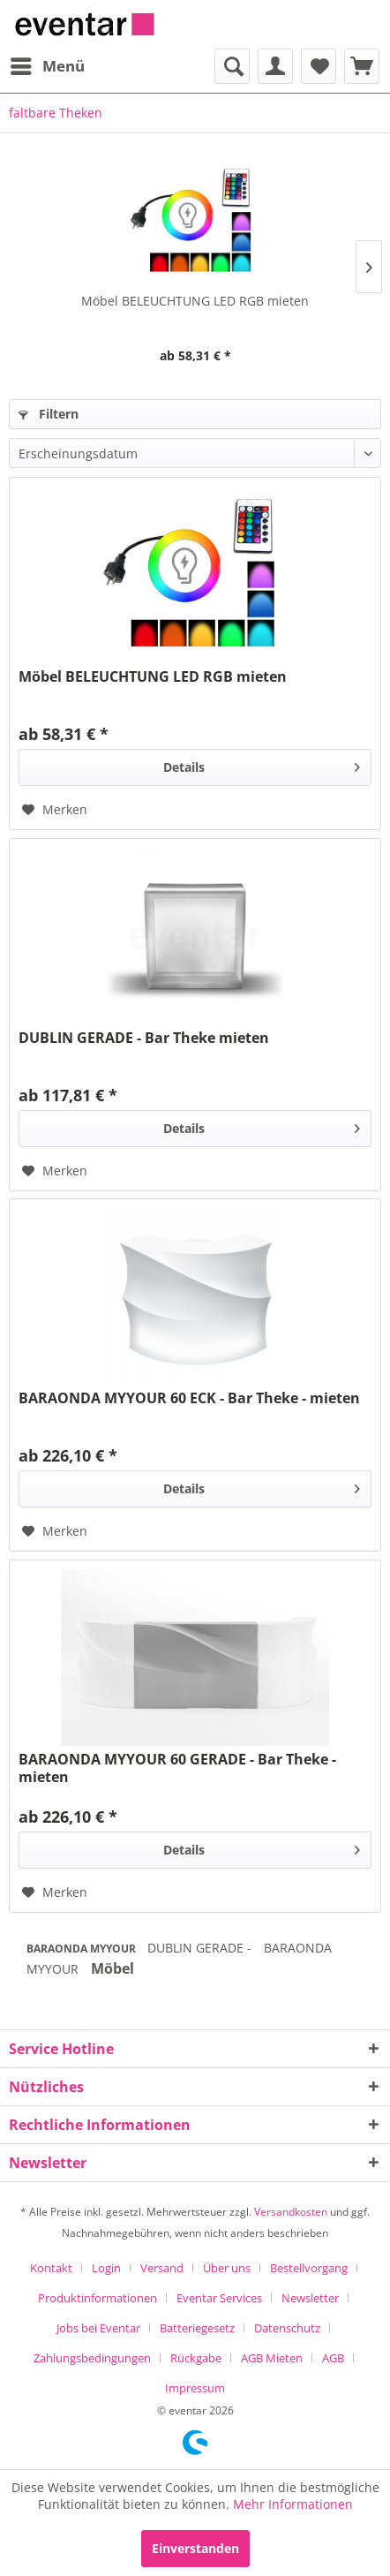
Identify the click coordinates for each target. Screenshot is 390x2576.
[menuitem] (47, 66)
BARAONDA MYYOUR (82, 1948)
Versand (162, 2268)
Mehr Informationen (293, 2504)
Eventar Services (219, 2298)
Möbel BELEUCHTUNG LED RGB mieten (195, 300)
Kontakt (51, 2268)
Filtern (49, 413)
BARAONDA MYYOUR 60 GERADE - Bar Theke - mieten (177, 1768)
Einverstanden (195, 2548)
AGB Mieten (272, 2358)
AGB (333, 2358)
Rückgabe (195, 2358)
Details (261, 764)
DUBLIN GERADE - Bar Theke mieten (144, 1038)
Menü (48, 64)
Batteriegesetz (197, 2328)
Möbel (112, 1968)
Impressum (195, 2388)
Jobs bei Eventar (98, 2328)
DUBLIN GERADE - (201, 1947)
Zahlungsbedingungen (92, 2358)
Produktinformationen (97, 2298)
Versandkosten (290, 2211)
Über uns (227, 2268)
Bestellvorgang (309, 2268)
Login (106, 2268)
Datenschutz (287, 2328)
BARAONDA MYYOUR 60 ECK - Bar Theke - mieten (189, 1398)
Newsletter (310, 2298)
